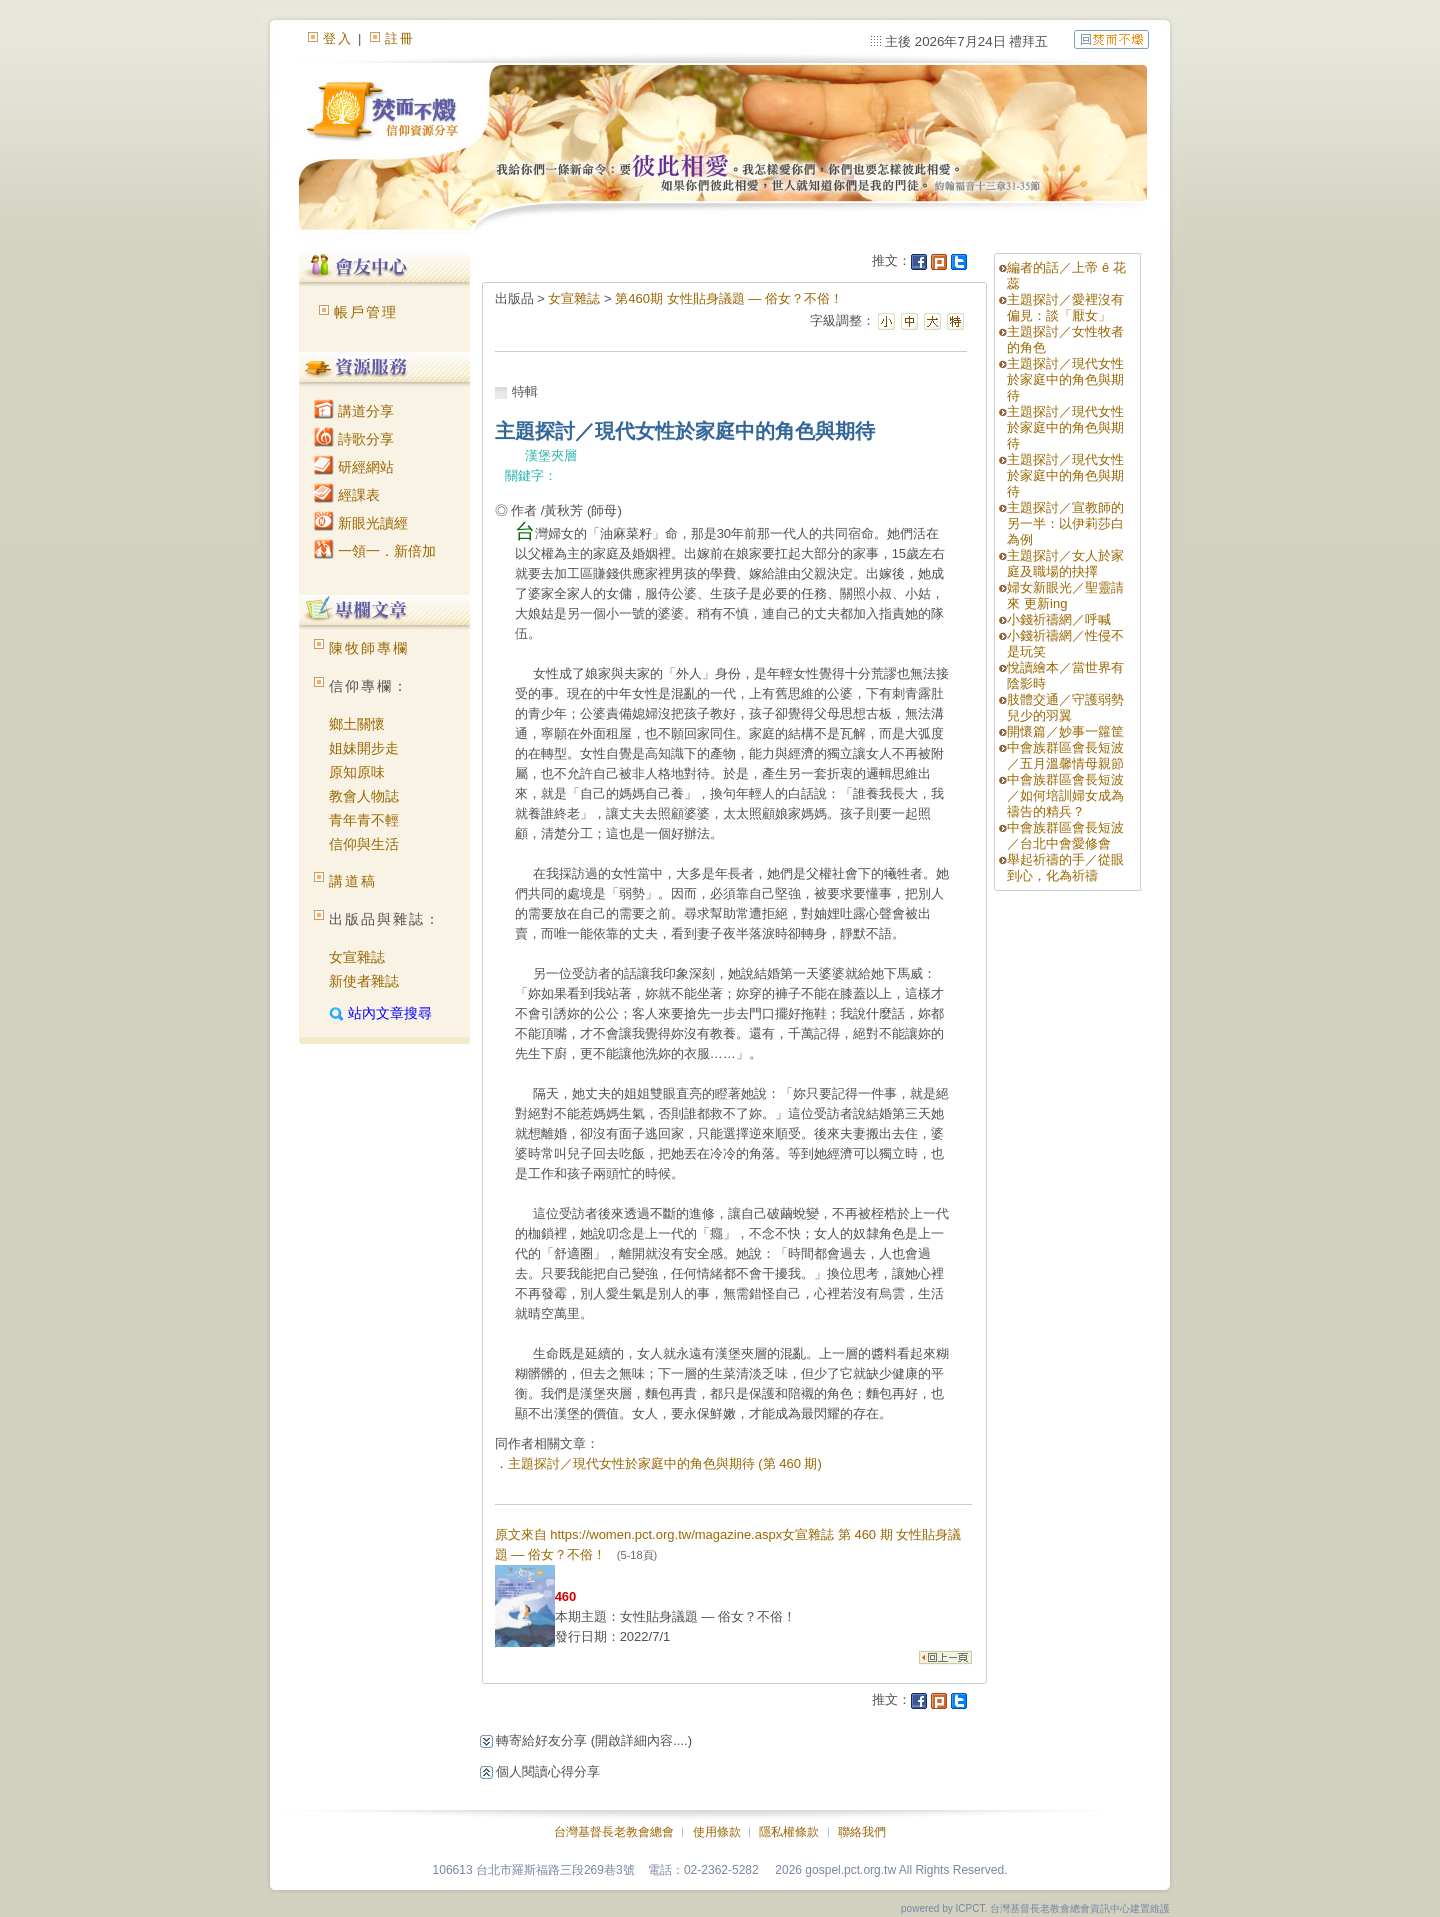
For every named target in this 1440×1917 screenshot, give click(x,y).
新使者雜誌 (364, 981)
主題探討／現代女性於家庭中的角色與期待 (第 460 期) (665, 1463)
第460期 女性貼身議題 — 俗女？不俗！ (729, 298)
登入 (338, 38)
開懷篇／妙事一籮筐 (1065, 731)
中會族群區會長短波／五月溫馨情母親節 (1065, 755)
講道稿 (353, 881)
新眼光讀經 (361, 523)
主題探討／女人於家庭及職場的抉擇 (1065, 563)
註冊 (400, 38)
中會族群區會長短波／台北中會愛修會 (1065, 835)
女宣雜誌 (357, 957)
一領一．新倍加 (375, 551)
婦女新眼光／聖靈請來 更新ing (1065, 595)
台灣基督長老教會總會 (614, 1832)
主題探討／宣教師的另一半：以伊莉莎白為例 (1065, 523)
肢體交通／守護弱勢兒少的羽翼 (1065, 707)
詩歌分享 (354, 439)
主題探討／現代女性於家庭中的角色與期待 (1065, 379)
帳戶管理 (366, 312)
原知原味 (357, 772)
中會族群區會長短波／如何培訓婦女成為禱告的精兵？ (1065, 795)
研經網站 (354, 467)
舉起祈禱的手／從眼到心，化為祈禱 (1065, 867)
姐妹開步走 (364, 748)
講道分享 (354, 411)
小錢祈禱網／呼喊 (1059, 619)
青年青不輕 (364, 820)
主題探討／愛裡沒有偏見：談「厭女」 (1065, 307)
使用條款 (717, 1832)
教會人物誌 (364, 796)
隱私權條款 (789, 1832)
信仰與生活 (364, 844)
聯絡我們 (862, 1832)
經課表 (347, 495)
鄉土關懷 (357, 724)
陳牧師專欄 (369, 648)
